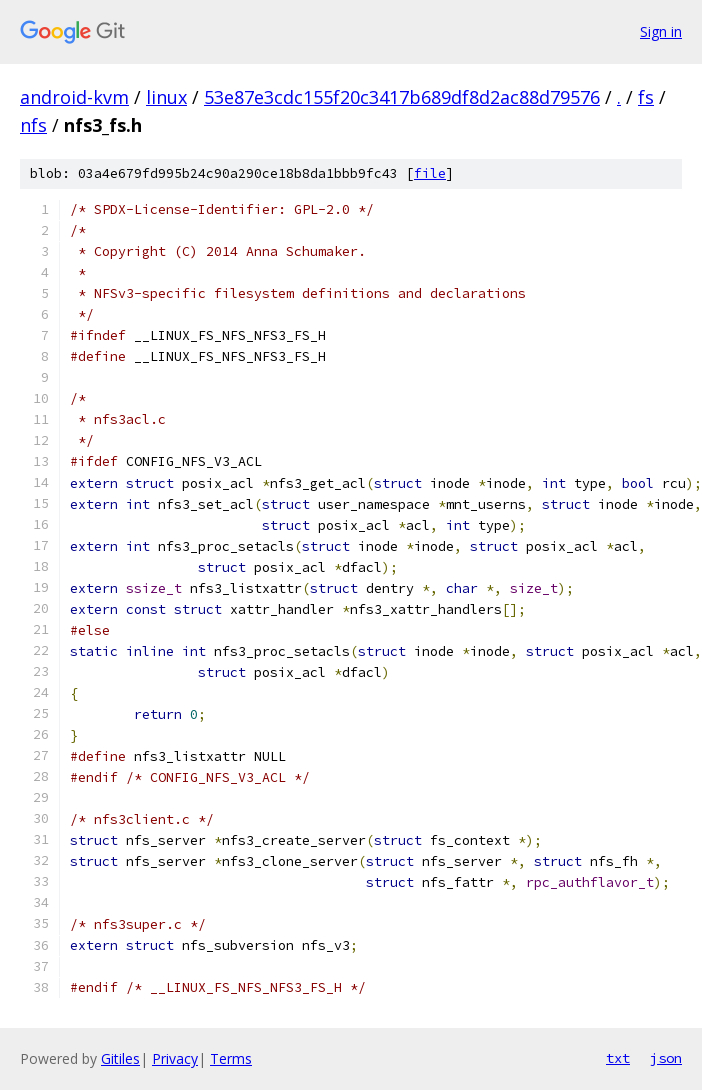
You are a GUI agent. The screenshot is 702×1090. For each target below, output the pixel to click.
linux (166, 97)
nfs (33, 125)
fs (646, 97)
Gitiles (120, 1058)
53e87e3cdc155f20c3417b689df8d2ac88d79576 (402, 97)
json (666, 1058)
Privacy (175, 1058)
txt (618, 1058)
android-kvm (74, 97)
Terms (231, 1058)
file (430, 173)
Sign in (661, 31)
